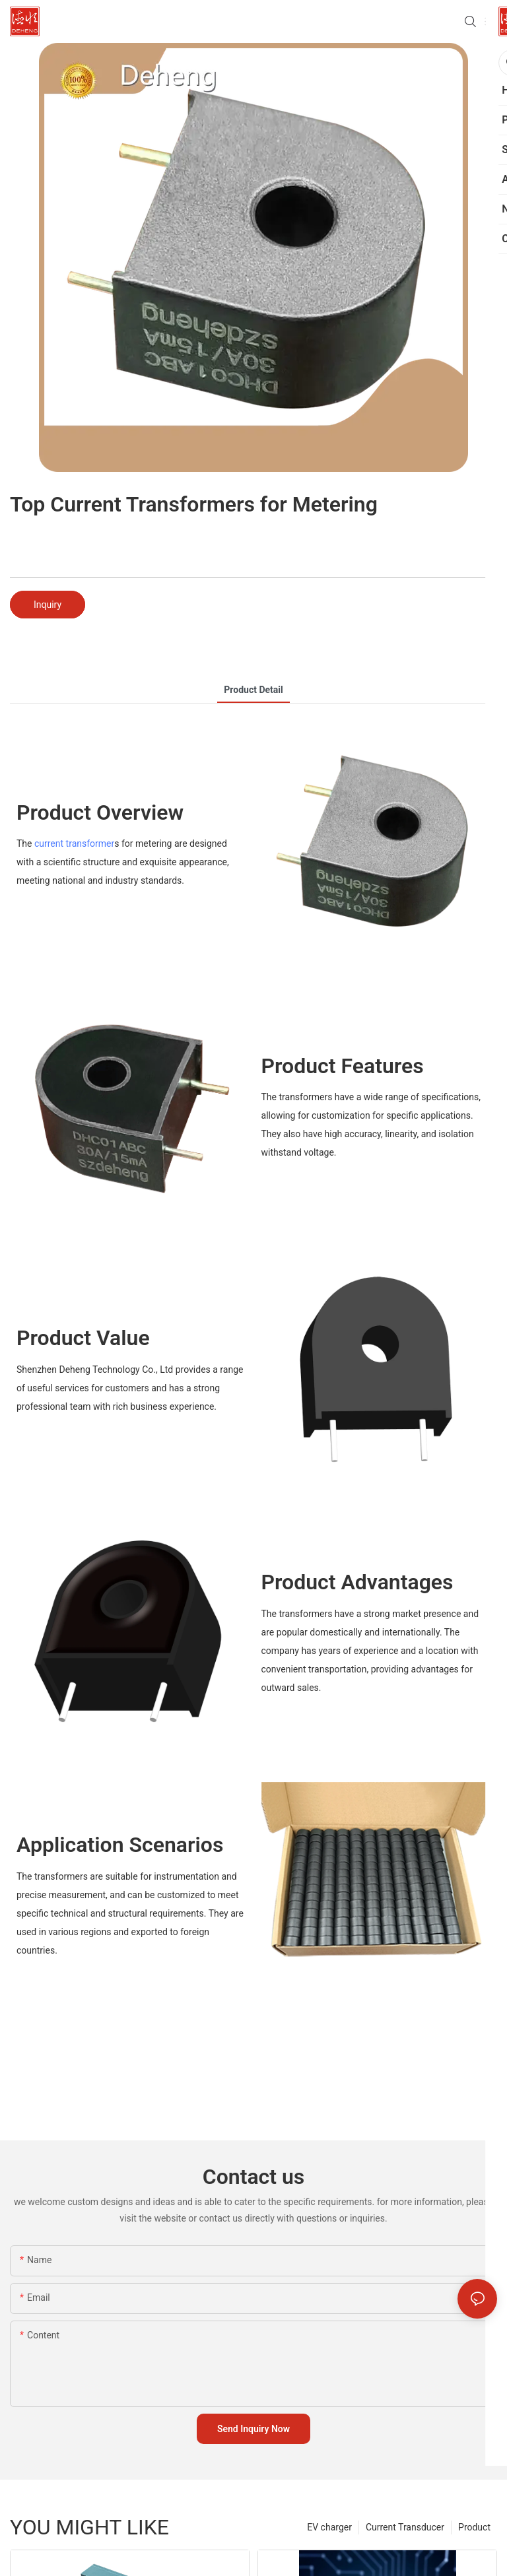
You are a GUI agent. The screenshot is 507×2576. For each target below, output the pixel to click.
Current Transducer (405, 2527)
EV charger (329, 2527)
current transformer (74, 843)
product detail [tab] (253, 689)
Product (474, 2527)
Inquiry (47, 604)
